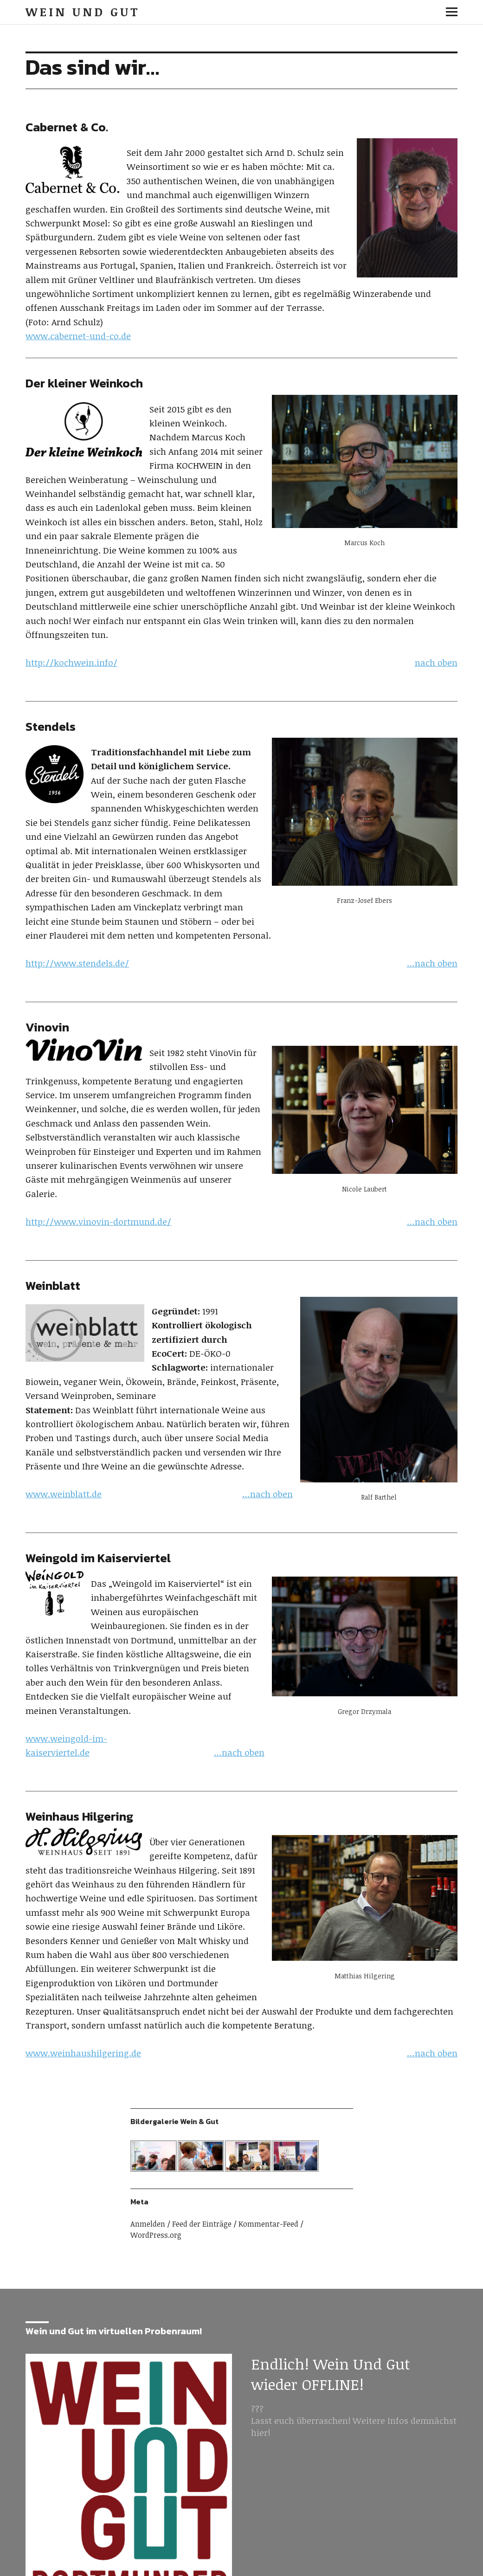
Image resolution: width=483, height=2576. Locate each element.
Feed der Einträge (202, 2224)
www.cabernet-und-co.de (78, 336)
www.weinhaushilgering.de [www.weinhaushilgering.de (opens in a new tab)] (83, 2053)
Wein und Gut (83, 11)
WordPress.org (155, 2235)
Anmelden (147, 2224)
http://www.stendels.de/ (77, 963)
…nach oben (432, 963)
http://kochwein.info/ (71, 663)
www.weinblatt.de (64, 1494)
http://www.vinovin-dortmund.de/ (98, 1222)
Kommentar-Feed (268, 2224)
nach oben (436, 663)
